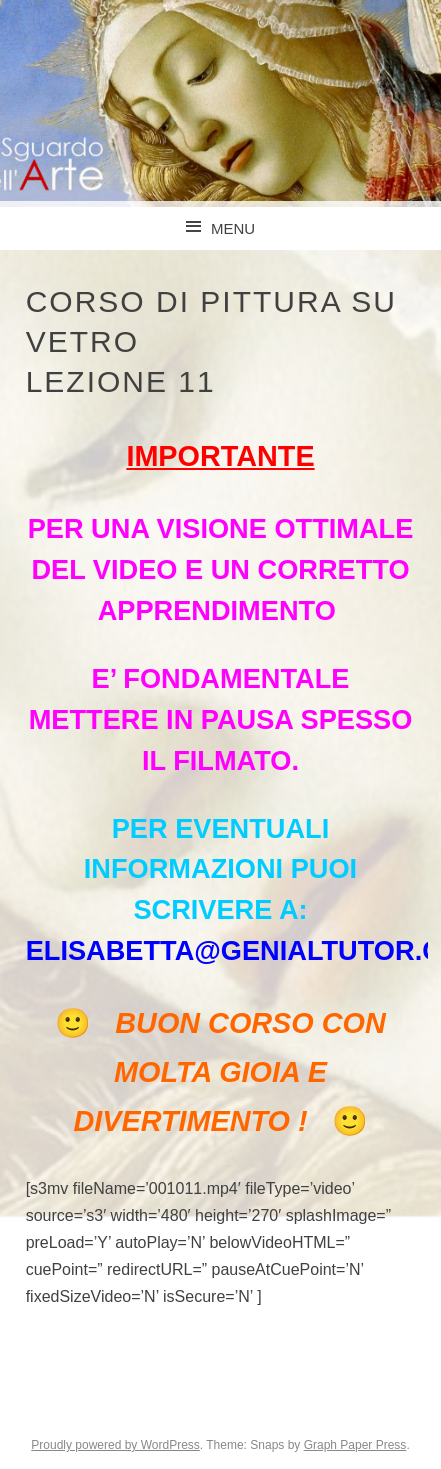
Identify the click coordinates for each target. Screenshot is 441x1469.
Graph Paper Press (355, 1445)
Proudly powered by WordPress (115, 1445)
